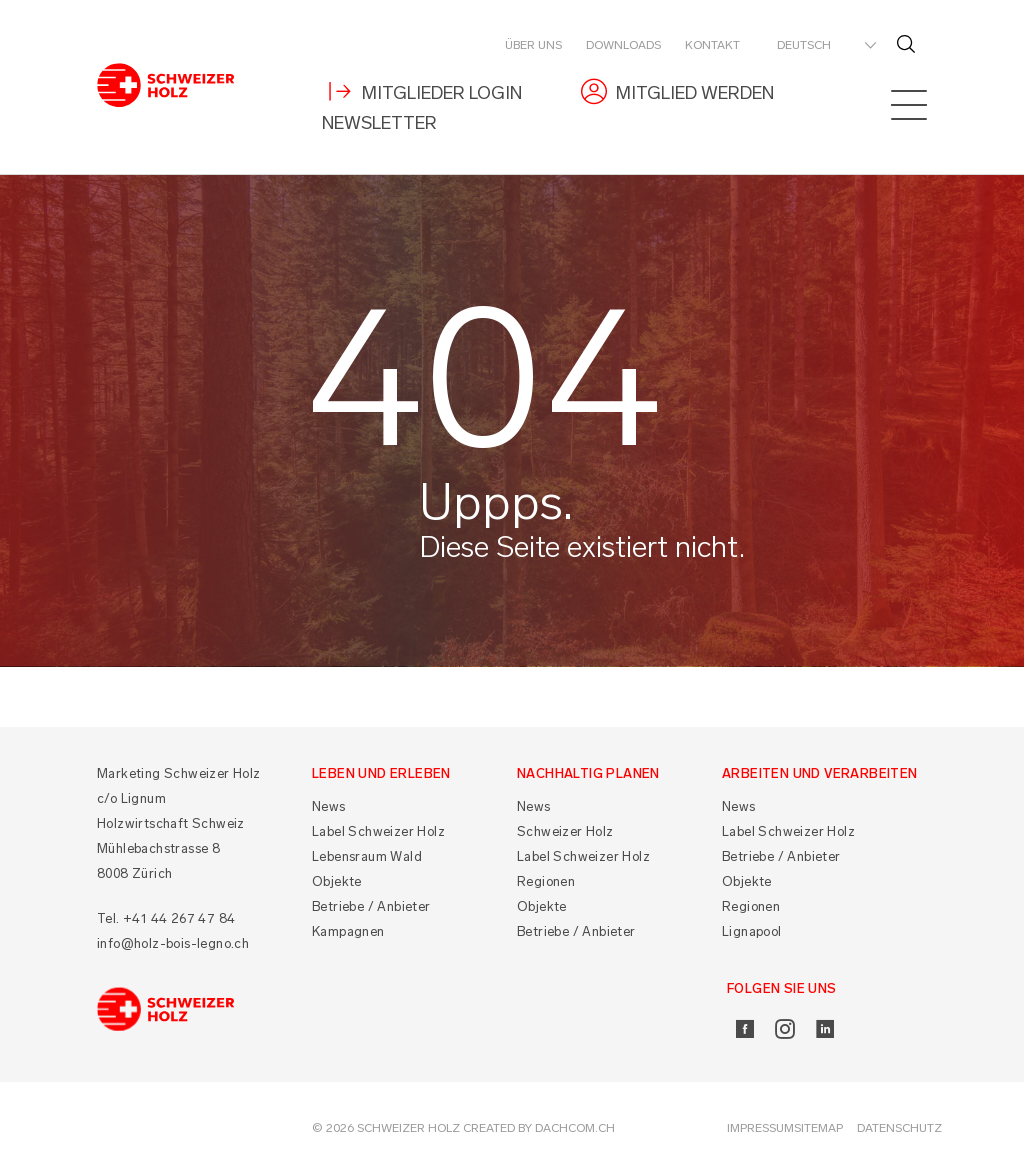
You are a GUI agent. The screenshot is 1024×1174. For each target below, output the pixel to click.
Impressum (760, 1128)
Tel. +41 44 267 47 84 (166, 918)
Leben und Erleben (381, 773)
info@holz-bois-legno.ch (173, 943)
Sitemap (818, 1128)
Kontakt (712, 45)
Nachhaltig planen (588, 773)
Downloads (623, 45)
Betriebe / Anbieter (371, 906)
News (329, 806)
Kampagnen (348, 931)
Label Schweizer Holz (378, 831)
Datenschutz (899, 1128)
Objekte (337, 881)
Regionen (546, 881)
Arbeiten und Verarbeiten (820, 773)
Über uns (533, 45)
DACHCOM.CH (575, 1128)
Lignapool (752, 931)
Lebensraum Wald (367, 856)
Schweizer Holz (565, 831)
